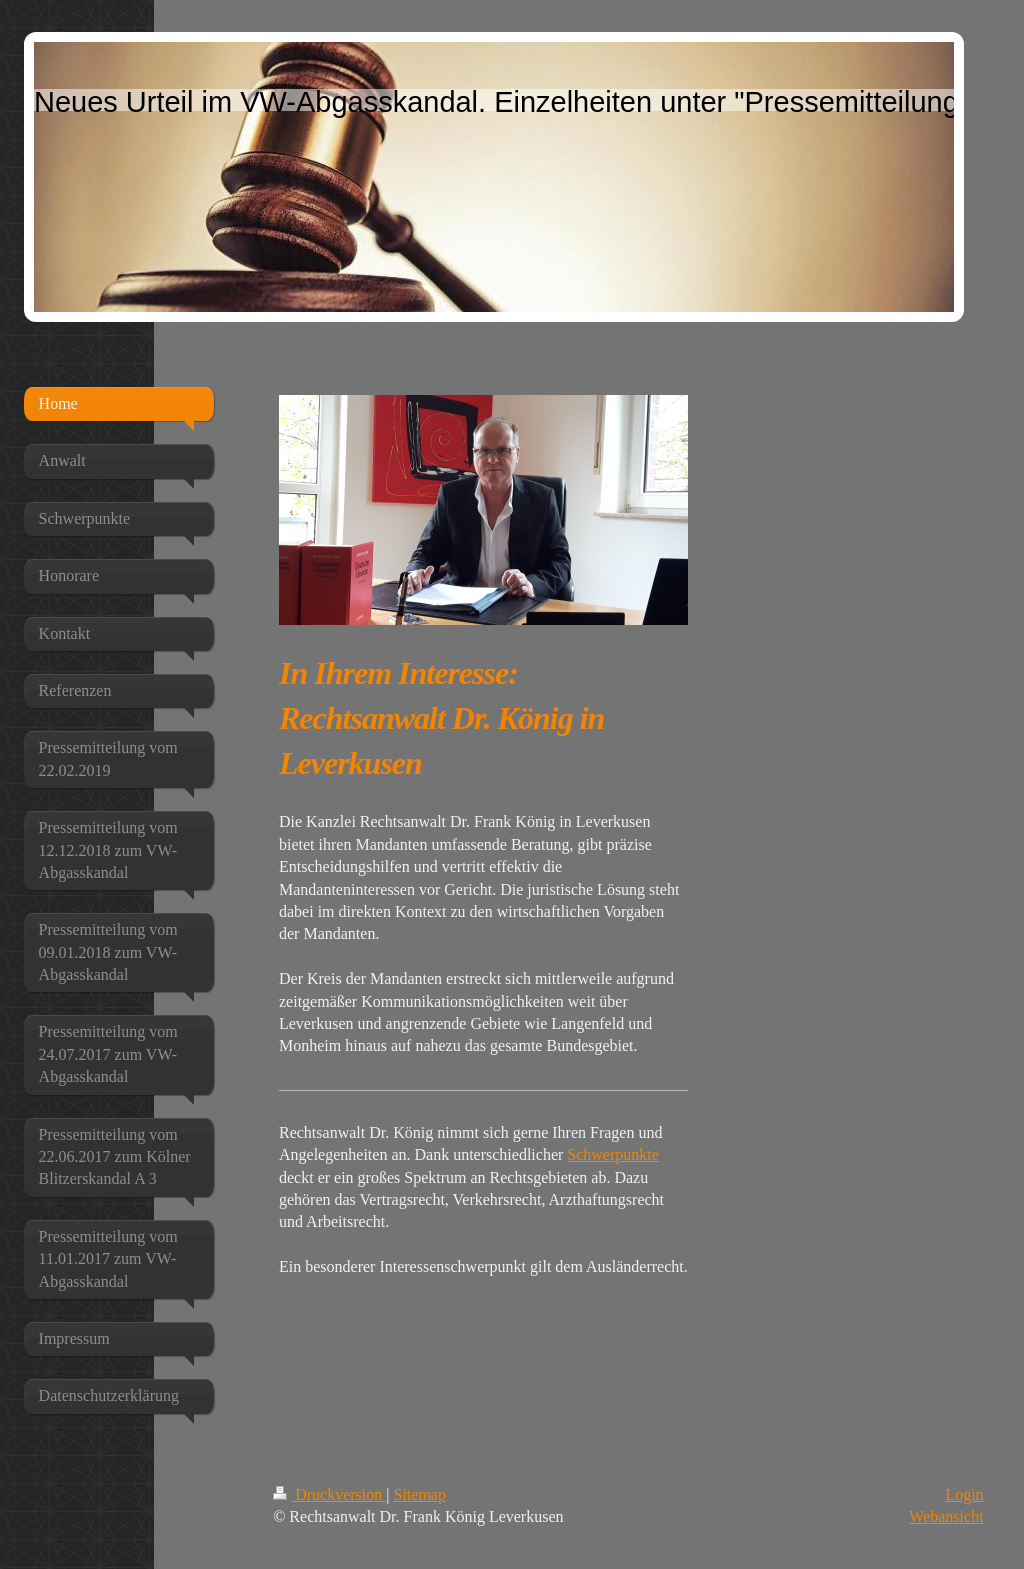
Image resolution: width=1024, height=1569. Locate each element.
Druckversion (329, 1494)
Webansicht (946, 1516)
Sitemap (420, 1494)
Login (964, 1494)
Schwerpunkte (613, 1154)
